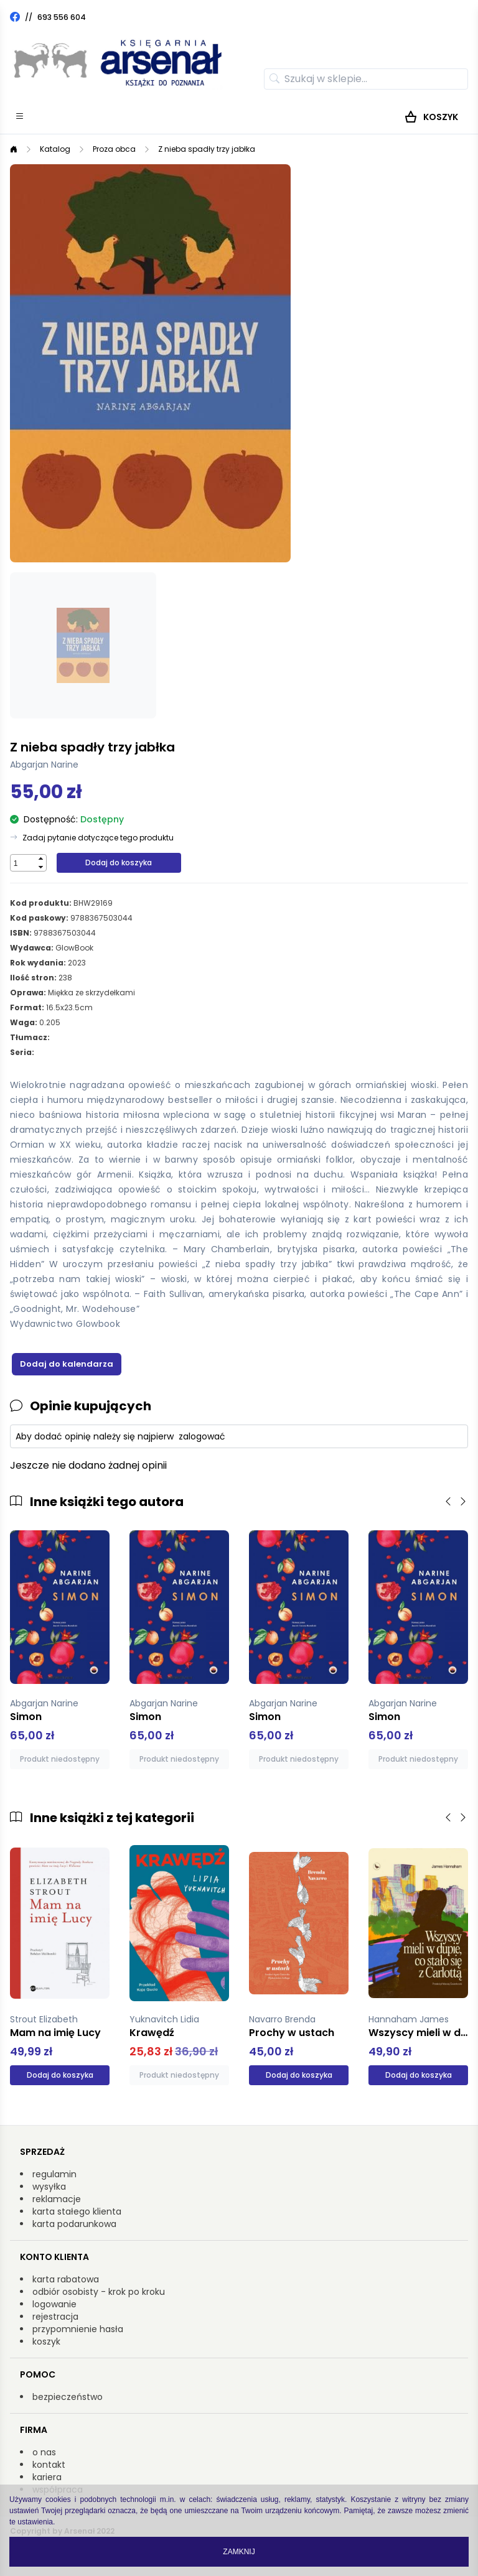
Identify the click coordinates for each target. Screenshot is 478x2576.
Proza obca (114, 149)
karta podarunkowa (74, 2224)
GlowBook (74, 947)
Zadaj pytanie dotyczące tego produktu (98, 838)
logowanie (54, 2304)
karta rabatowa (65, 2279)
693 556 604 (61, 17)
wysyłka (49, 2186)
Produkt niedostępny (60, 1759)
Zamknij (239, 2551)
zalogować (202, 1436)
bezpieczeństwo (67, 2397)
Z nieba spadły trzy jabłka (206, 149)
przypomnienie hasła (77, 2329)
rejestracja (55, 2316)
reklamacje (56, 2199)
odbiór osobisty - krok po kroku (98, 2291)
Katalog (55, 149)
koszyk (46, 2341)
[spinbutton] (23, 863)
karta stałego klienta (76, 2211)
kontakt (48, 2464)
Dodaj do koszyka (118, 862)
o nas (44, 2452)
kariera (47, 2477)
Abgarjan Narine (44, 764)
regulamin (54, 2174)
